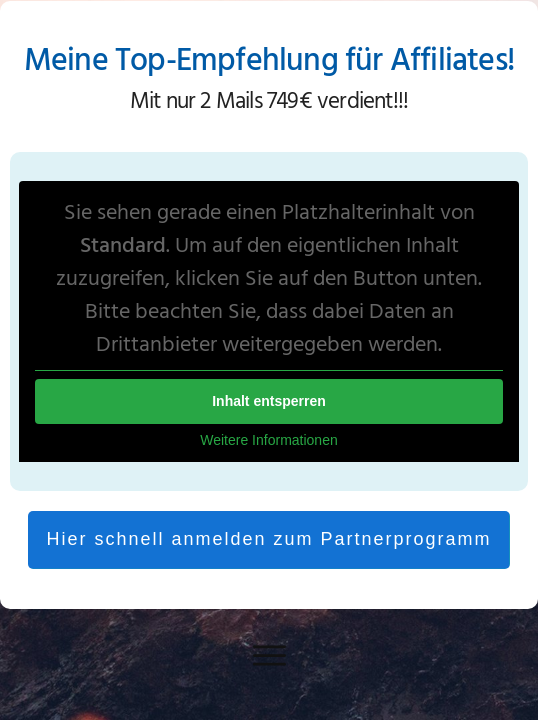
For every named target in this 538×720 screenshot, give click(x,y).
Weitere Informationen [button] (268, 440)
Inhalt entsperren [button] (269, 401)
